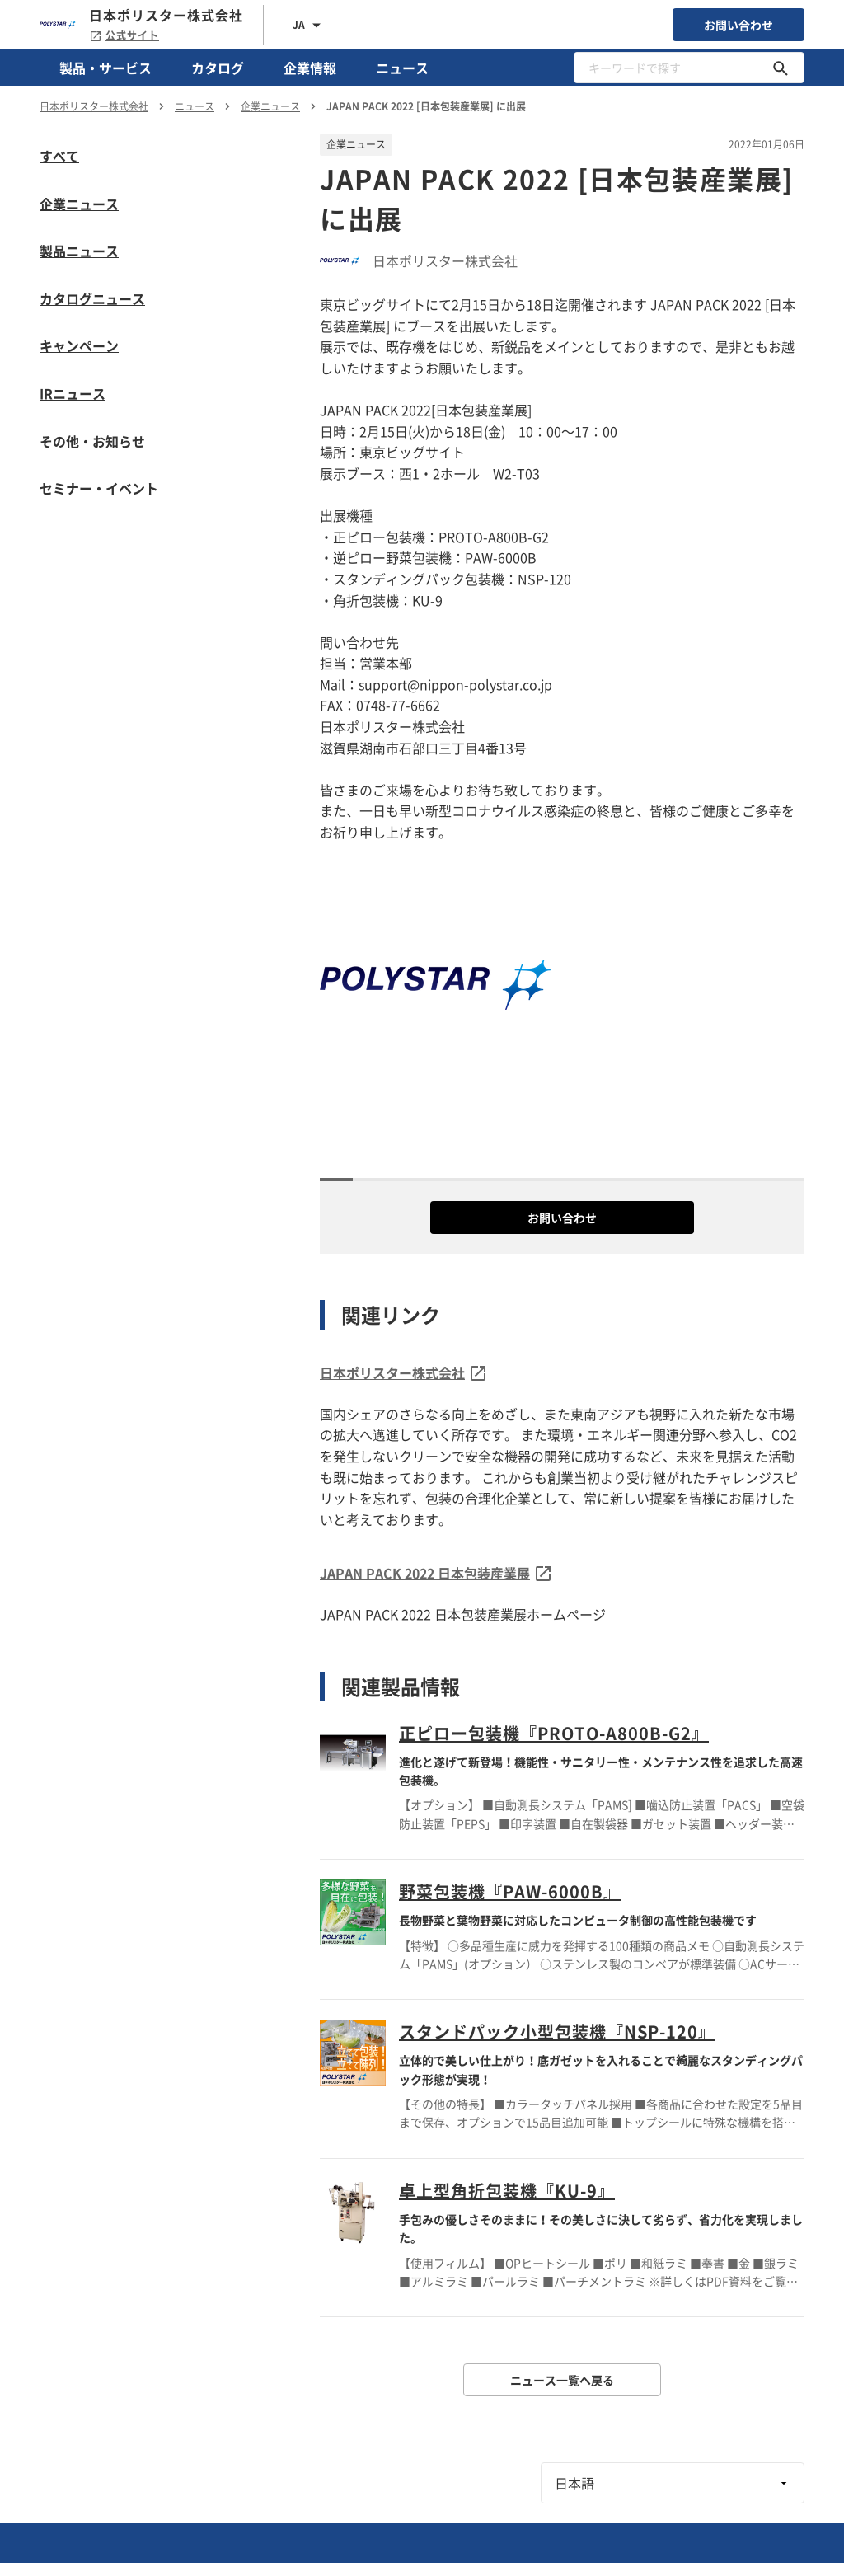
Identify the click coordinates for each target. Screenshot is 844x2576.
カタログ (217, 67)
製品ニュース (79, 250)
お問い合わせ (738, 24)
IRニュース (73, 393)
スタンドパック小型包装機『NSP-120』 (557, 2031)
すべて (59, 156)
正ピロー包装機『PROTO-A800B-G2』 (554, 1733)
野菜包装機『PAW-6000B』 (510, 1891)
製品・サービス (105, 67)
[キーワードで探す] (780, 67)
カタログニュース (92, 298)
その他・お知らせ (92, 441)
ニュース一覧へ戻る (562, 2380)
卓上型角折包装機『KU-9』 (507, 2191)
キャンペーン (79, 345)
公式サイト (124, 35)
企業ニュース (79, 203)
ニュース (402, 67)
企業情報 (310, 67)
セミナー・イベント (99, 488)
